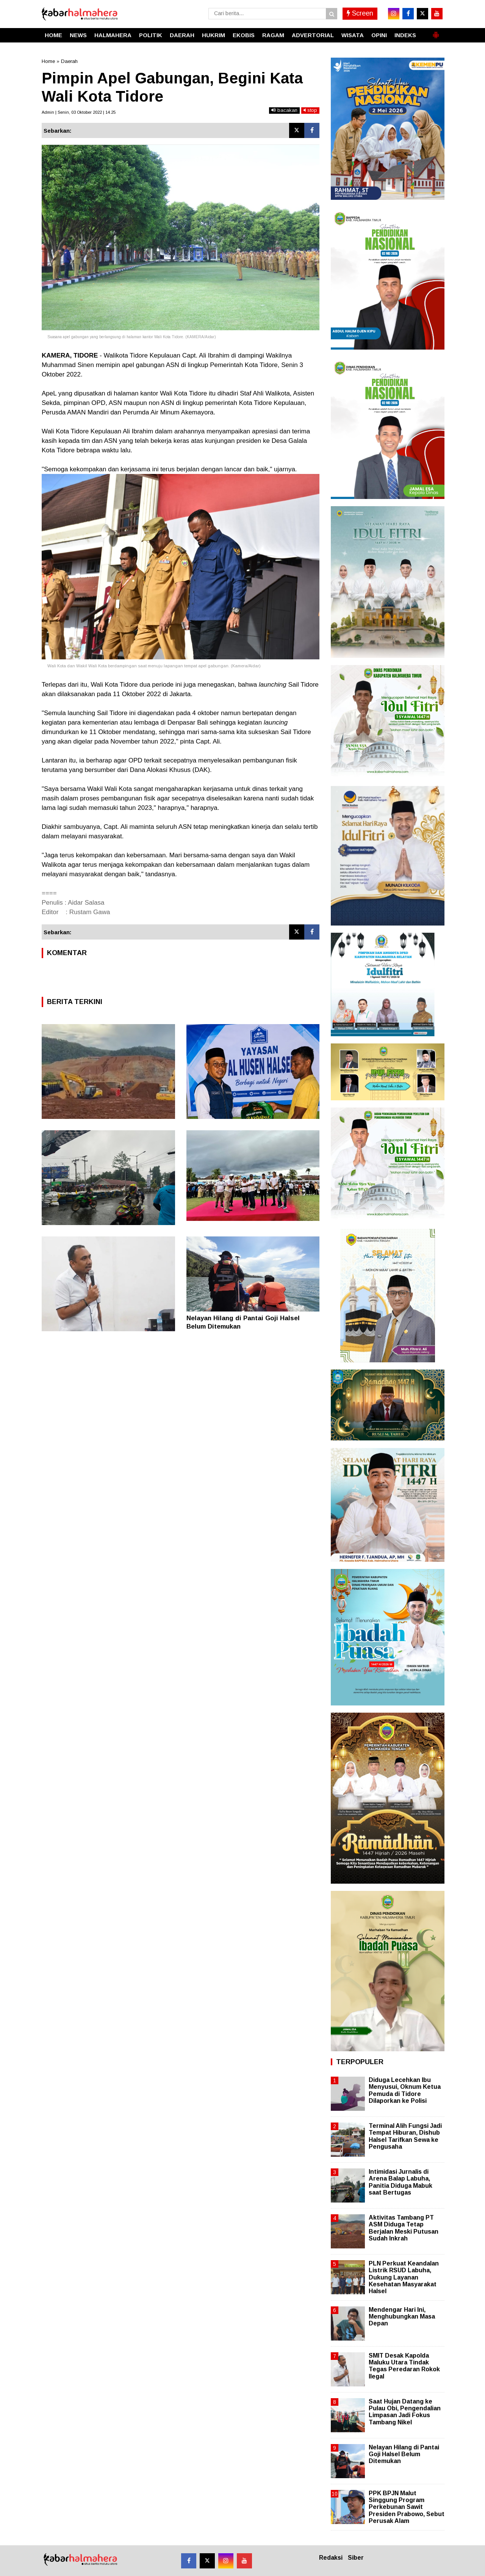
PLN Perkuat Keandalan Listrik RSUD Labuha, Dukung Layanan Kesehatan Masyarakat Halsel (404, 2277)
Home (48, 61)
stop (310, 110)
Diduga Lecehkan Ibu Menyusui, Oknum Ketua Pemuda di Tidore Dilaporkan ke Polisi (405, 2090)
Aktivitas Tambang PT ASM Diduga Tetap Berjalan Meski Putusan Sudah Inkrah (403, 2228)
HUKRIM (213, 35)
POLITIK (150, 35)
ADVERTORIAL (313, 35)
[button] (436, 32)
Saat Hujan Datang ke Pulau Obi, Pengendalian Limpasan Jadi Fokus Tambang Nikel (405, 2411)
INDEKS (405, 35)
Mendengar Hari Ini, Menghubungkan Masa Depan (402, 2316)
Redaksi (331, 2557)
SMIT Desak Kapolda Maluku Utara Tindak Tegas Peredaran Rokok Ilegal (404, 2366)
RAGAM (273, 35)
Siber (356, 2557)
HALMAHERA (112, 35)
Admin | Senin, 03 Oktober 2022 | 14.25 (79, 112)
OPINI (379, 35)
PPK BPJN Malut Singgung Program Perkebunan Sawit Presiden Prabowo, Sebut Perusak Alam (406, 2507)
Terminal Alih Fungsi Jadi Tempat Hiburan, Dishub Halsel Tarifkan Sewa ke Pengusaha (405, 2136)
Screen (360, 13)
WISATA (352, 35)
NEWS (78, 35)
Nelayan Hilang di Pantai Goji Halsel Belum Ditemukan (404, 2454)
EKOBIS (244, 35)
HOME (53, 35)
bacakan (284, 110)
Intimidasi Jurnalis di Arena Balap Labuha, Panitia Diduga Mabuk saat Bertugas (400, 2182)
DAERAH (182, 35)
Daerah (69, 61)
